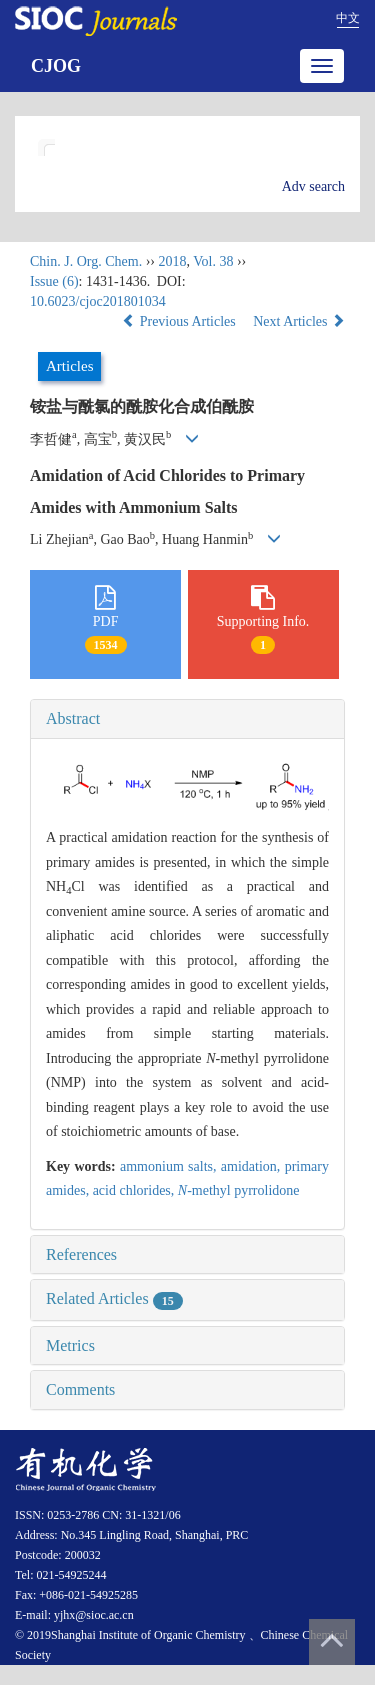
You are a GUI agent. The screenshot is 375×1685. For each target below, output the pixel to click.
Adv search (313, 186)
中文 (348, 18)
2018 (172, 261)
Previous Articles (180, 321)
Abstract (73, 718)
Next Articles (299, 321)
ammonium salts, (170, 1166)
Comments (80, 1389)
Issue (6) (54, 281)
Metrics (70, 1345)
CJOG (56, 66)
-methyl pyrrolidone (239, 1190)
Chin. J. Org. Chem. (86, 261)
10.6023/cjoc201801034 (98, 301)
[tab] (187, 719)
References (81, 1254)
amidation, (253, 1166)
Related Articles (114, 1298)
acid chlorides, (135, 1190)
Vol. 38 (213, 261)
